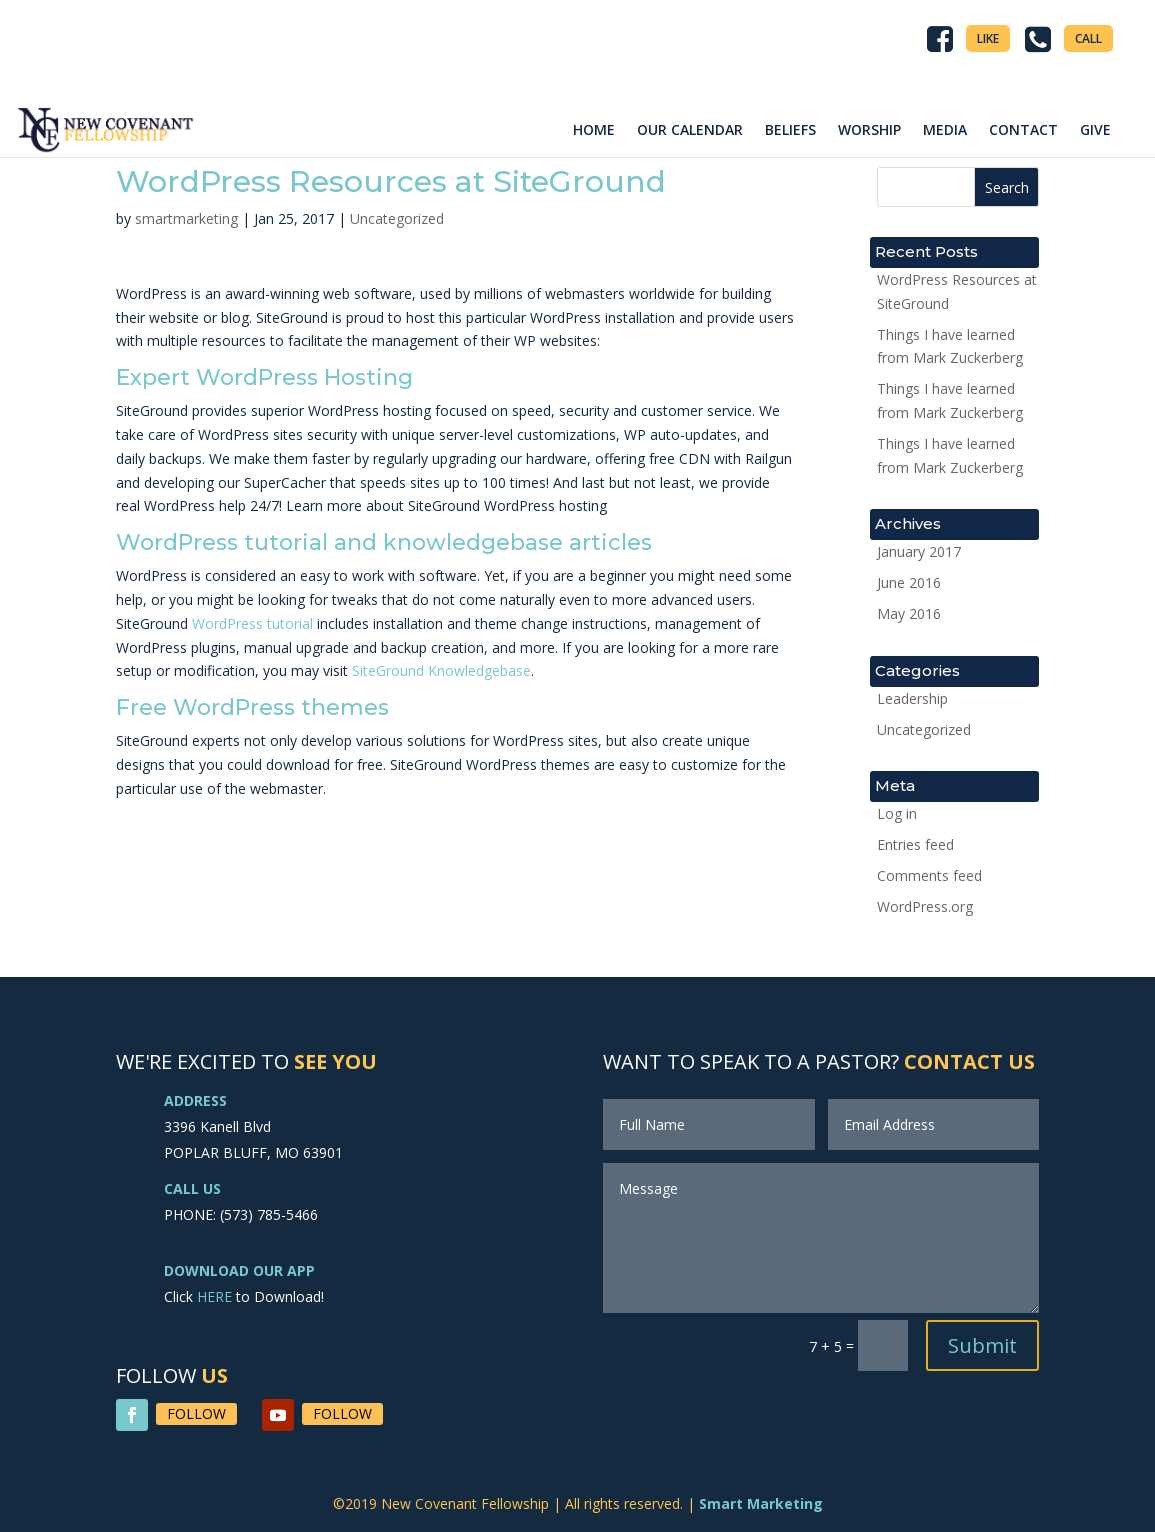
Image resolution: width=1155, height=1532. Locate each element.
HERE (214, 1296)
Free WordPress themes (252, 707)
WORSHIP (869, 129)
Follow (196, 1413)
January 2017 (919, 551)
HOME (594, 129)
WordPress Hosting (304, 377)
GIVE (1095, 129)
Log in (897, 813)
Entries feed (915, 844)
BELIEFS (790, 129)
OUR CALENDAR (690, 129)
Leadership (912, 698)
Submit (982, 1345)
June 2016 (909, 582)
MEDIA (945, 129)
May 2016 (909, 613)
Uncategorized (397, 218)
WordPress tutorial (252, 623)
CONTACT (1023, 129)
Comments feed (929, 875)
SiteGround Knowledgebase (441, 670)
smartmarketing (186, 218)
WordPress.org (925, 906)
